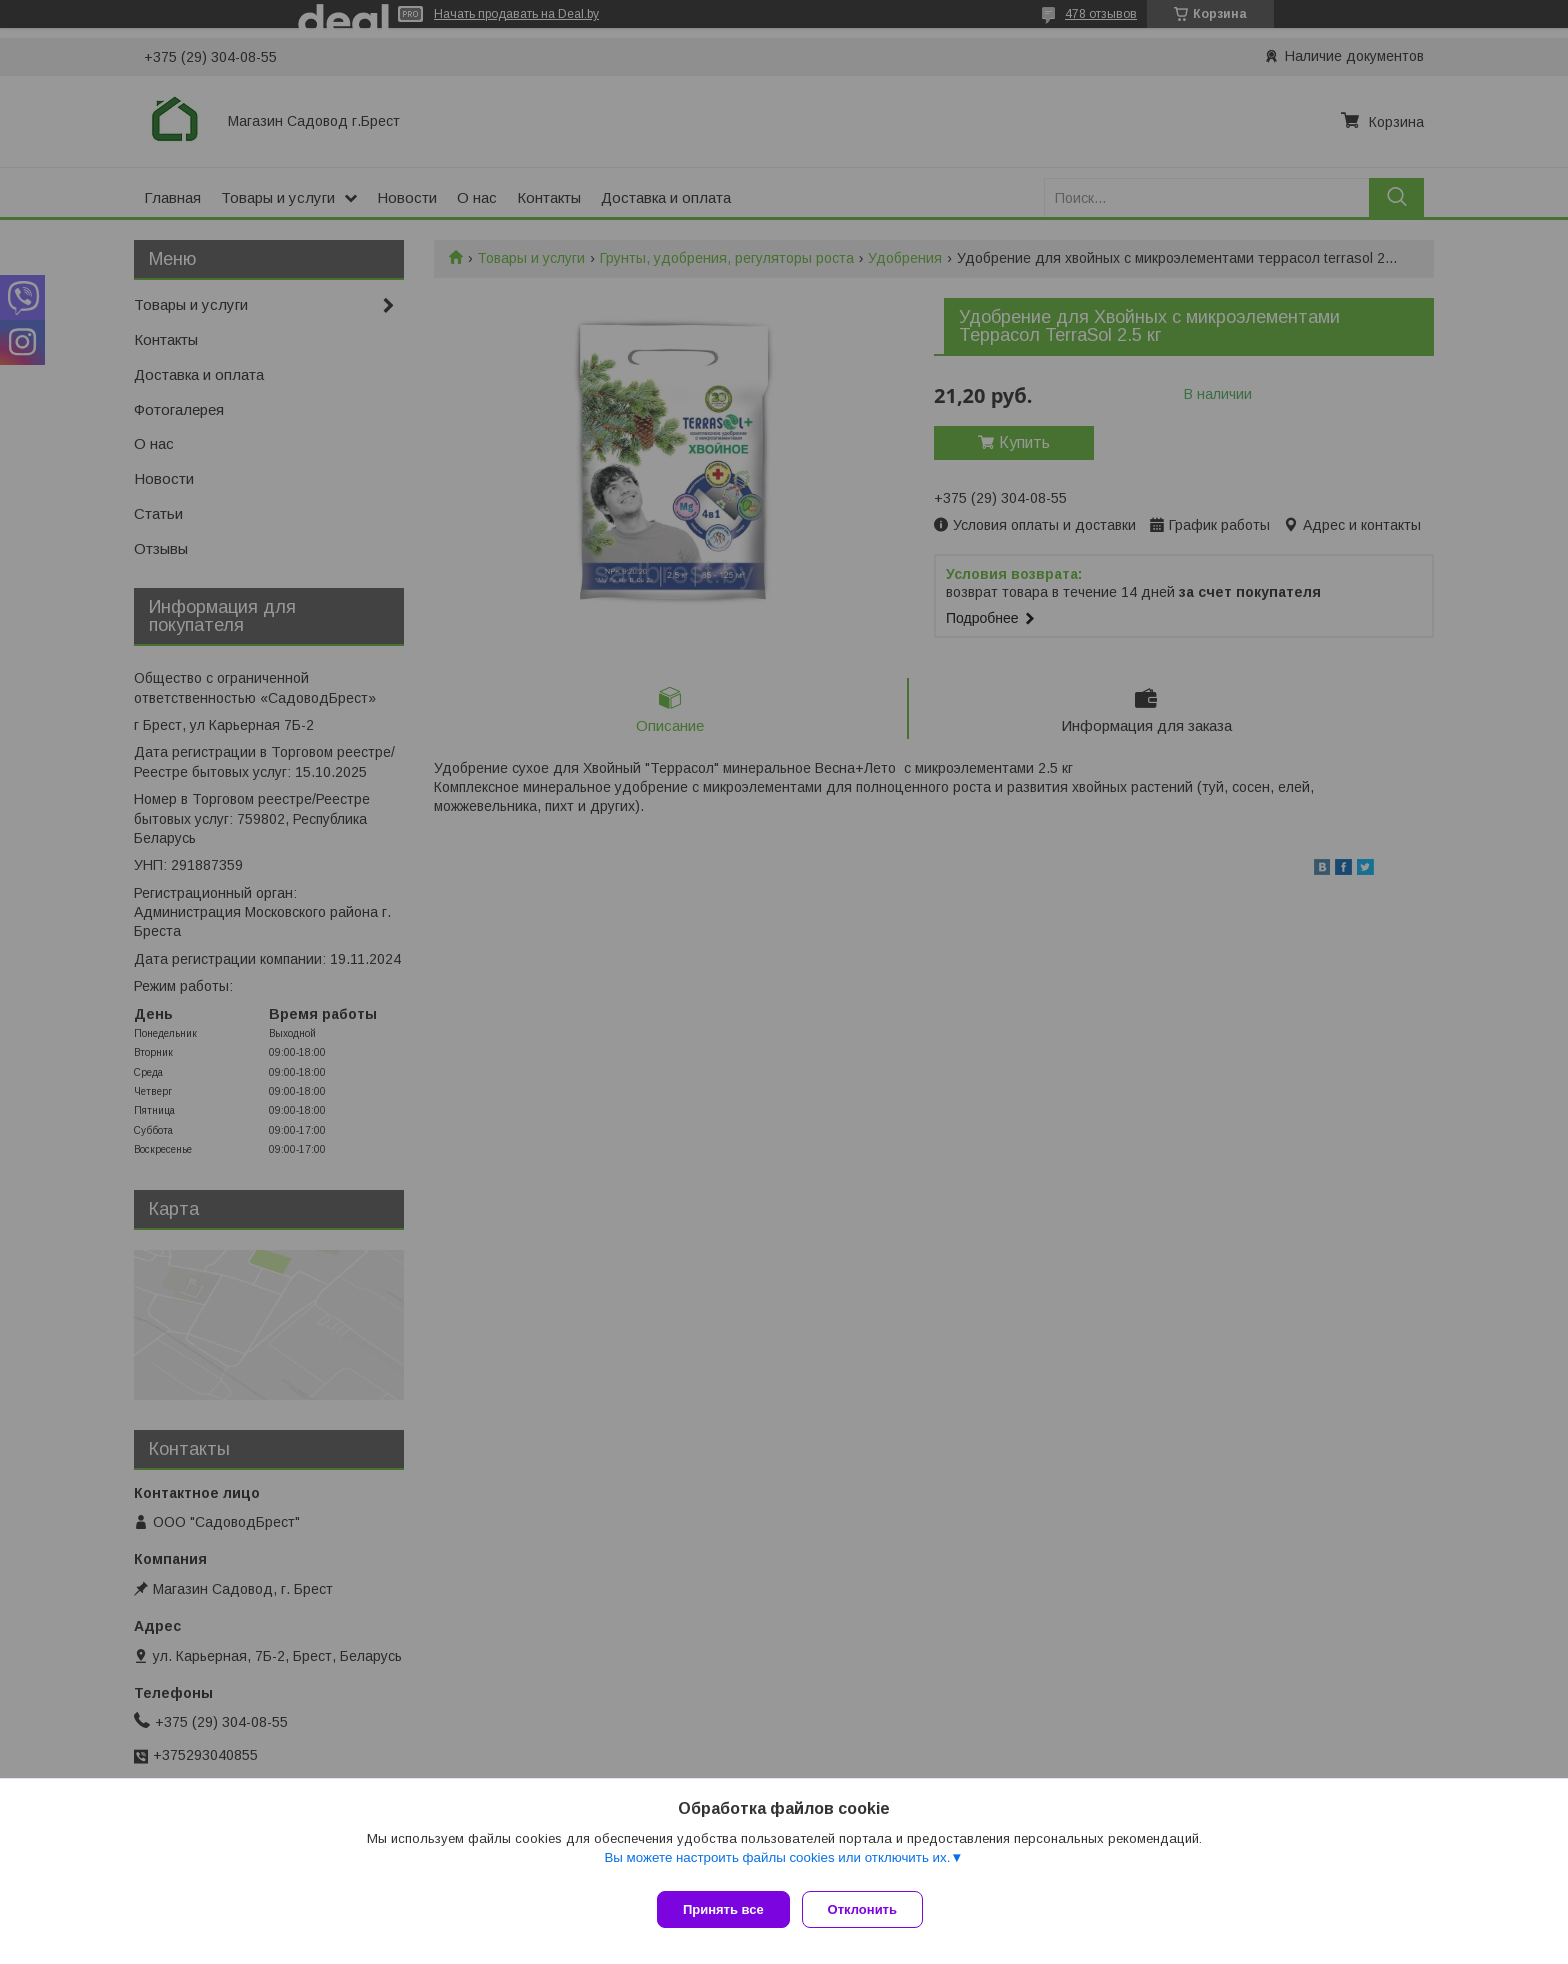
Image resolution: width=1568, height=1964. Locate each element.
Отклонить (870, 1909)
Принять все (723, 1909)
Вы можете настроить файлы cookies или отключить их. (777, 1865)
